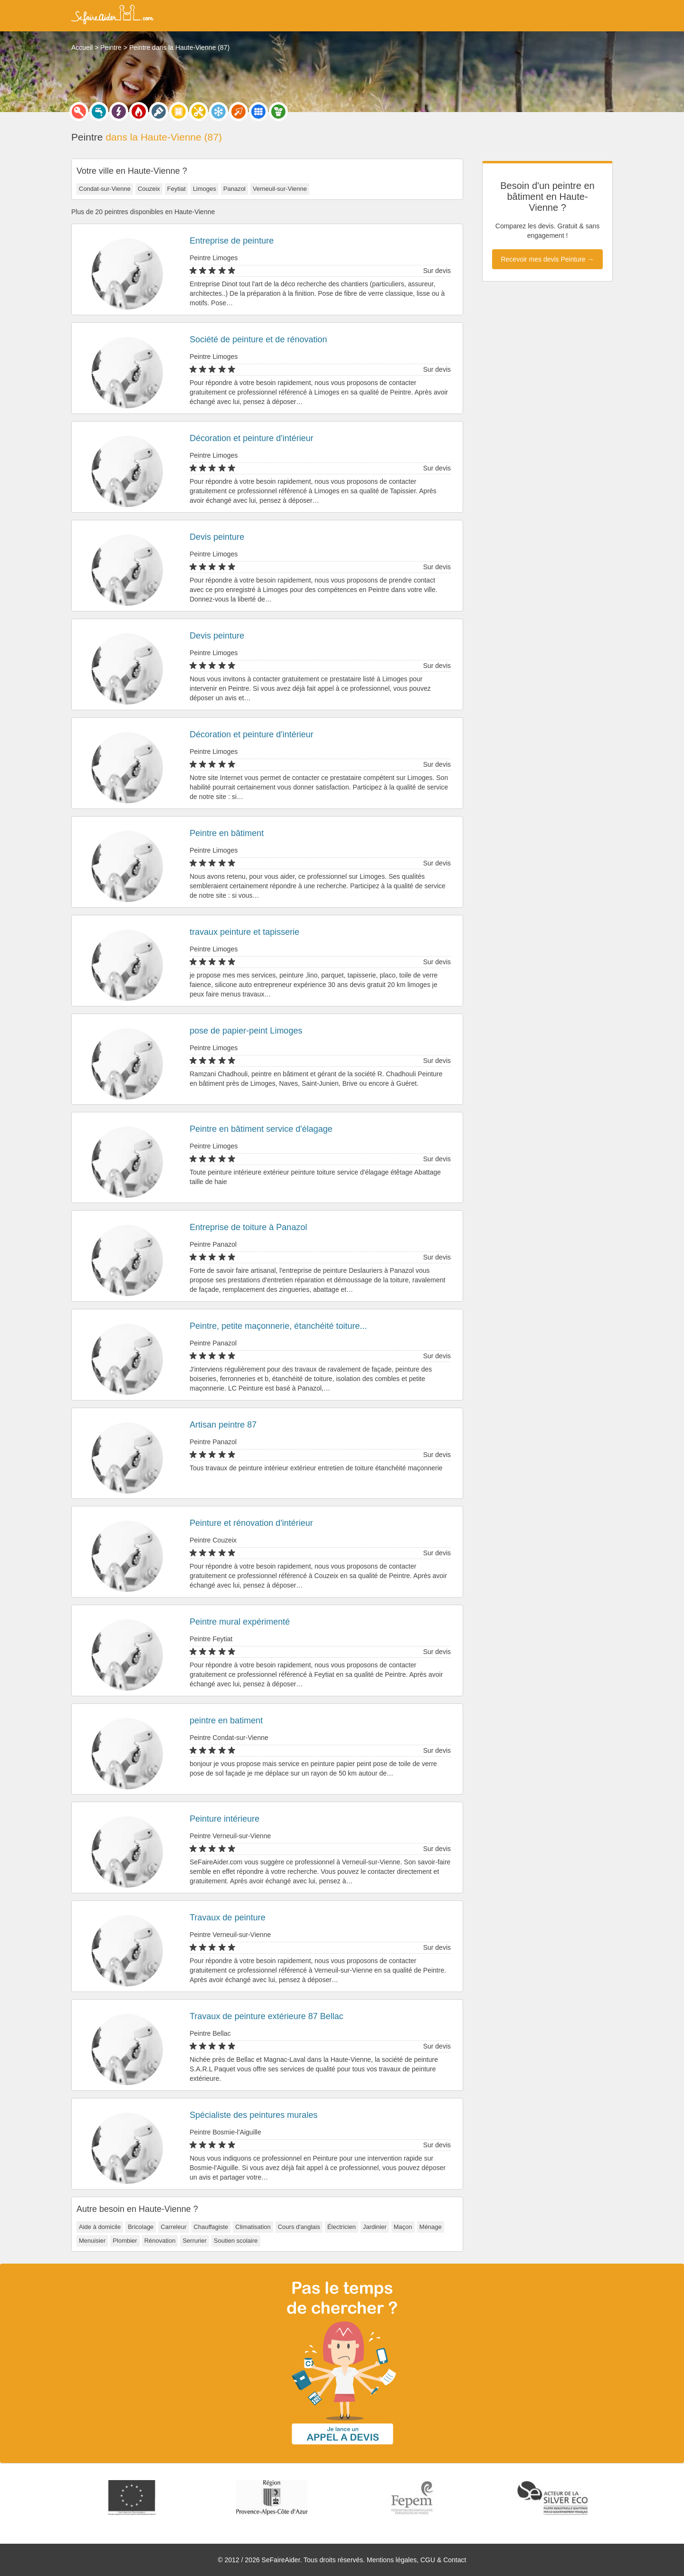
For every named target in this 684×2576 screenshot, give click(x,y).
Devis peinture (217, 537)
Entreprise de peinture (232, 240)
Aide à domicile (100, 2226)
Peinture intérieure (224, 1819)
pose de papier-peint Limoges (246, 1030)
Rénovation (160, 2240)
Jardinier (375, 2226)
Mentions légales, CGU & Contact (416, 2560)
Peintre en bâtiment (227, 833)
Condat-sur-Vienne (105, 188)
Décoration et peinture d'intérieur (252, 438)
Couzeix (149, 188)
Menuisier (92, 2240)
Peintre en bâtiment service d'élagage (261, 1129)
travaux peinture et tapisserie (244, 932)
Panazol (234, 188)
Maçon (403, 2226)
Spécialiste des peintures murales (253, 2115)
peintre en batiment (226, 1720)
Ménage (430, 2226)
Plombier (125, 2240)
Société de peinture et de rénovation (258, 339)
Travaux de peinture (227, 1917)
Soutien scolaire (236, 2240)
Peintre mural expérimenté (240, 1621)
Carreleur (173, 2226)
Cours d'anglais (299, 2226)
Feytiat (176, 188)
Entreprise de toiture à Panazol (248, 1227)
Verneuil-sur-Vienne (280, 188)
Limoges (204, 188)
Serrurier (194, 2240)
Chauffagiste (211, 2226)
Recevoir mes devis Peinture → (547, 259)
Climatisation (252, 2226)
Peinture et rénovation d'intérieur (251, 1523)
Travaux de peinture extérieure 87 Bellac (266, 2016)
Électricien (341, 2226)
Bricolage (140, 2226)
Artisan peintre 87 (223, 1424)
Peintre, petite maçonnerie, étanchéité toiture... (278, 1326)
